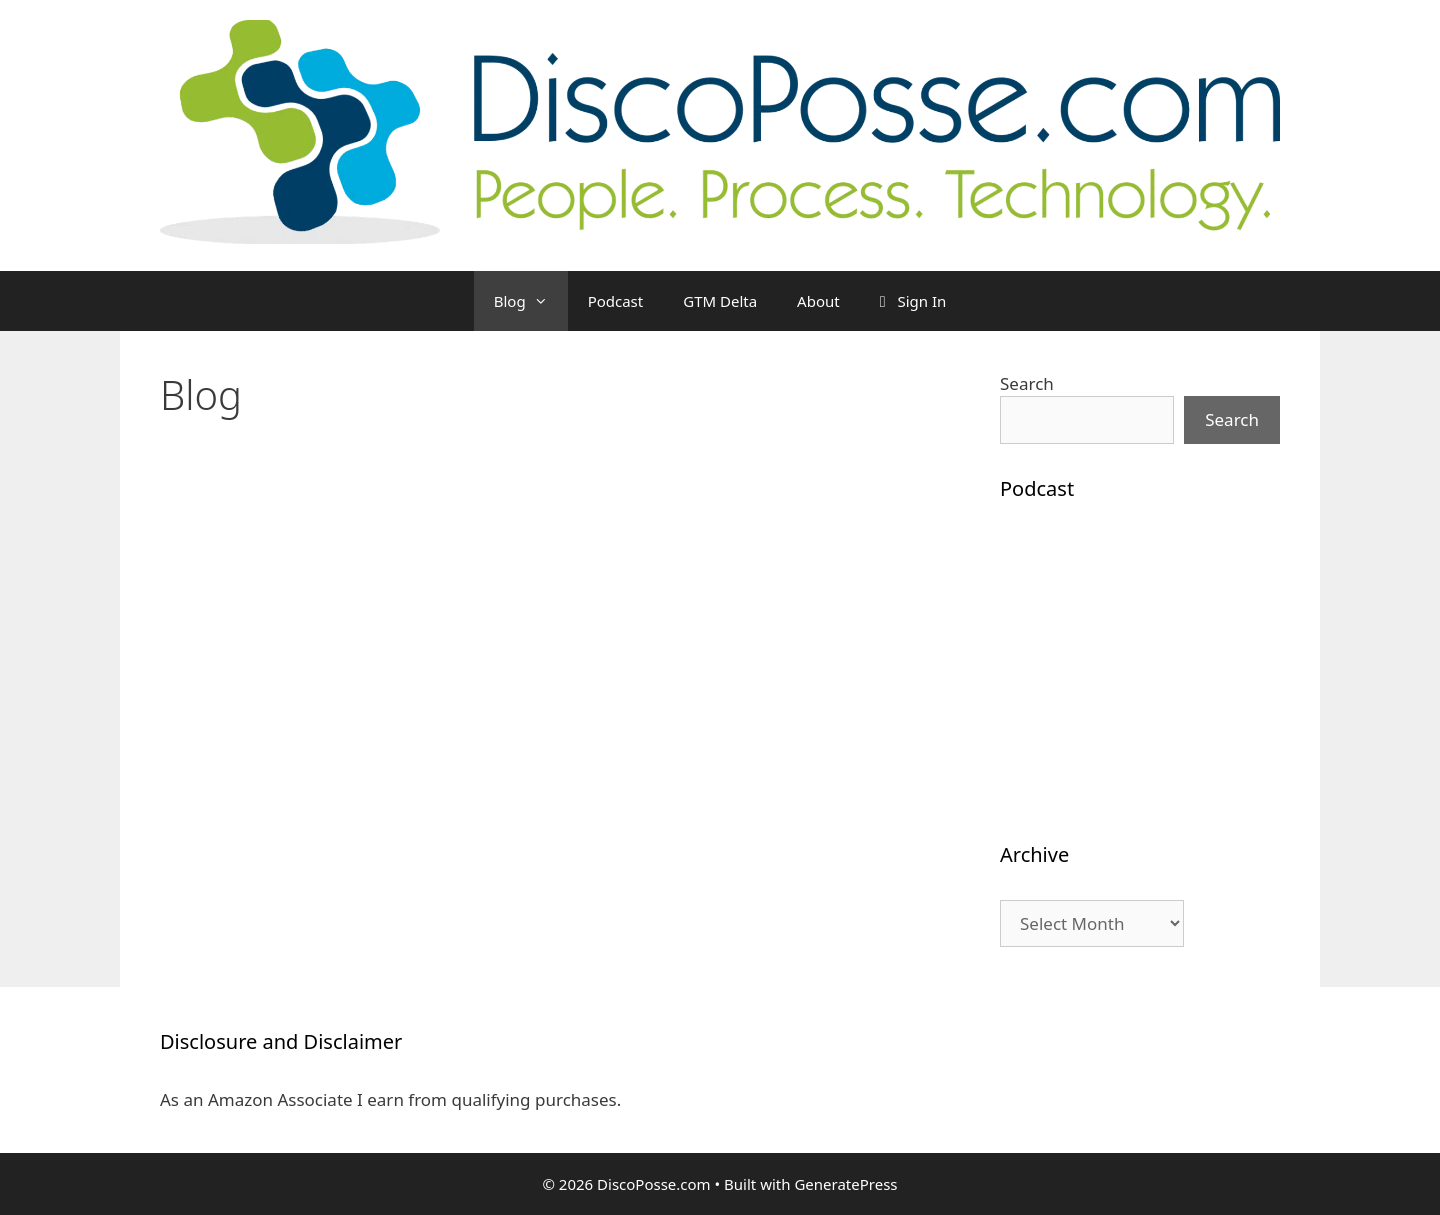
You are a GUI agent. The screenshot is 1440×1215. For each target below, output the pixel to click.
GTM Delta (720, 301)
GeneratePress (845, 1184)
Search (1027, 383)
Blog (531, 301)
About (818, 301)
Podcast (616, 301)
